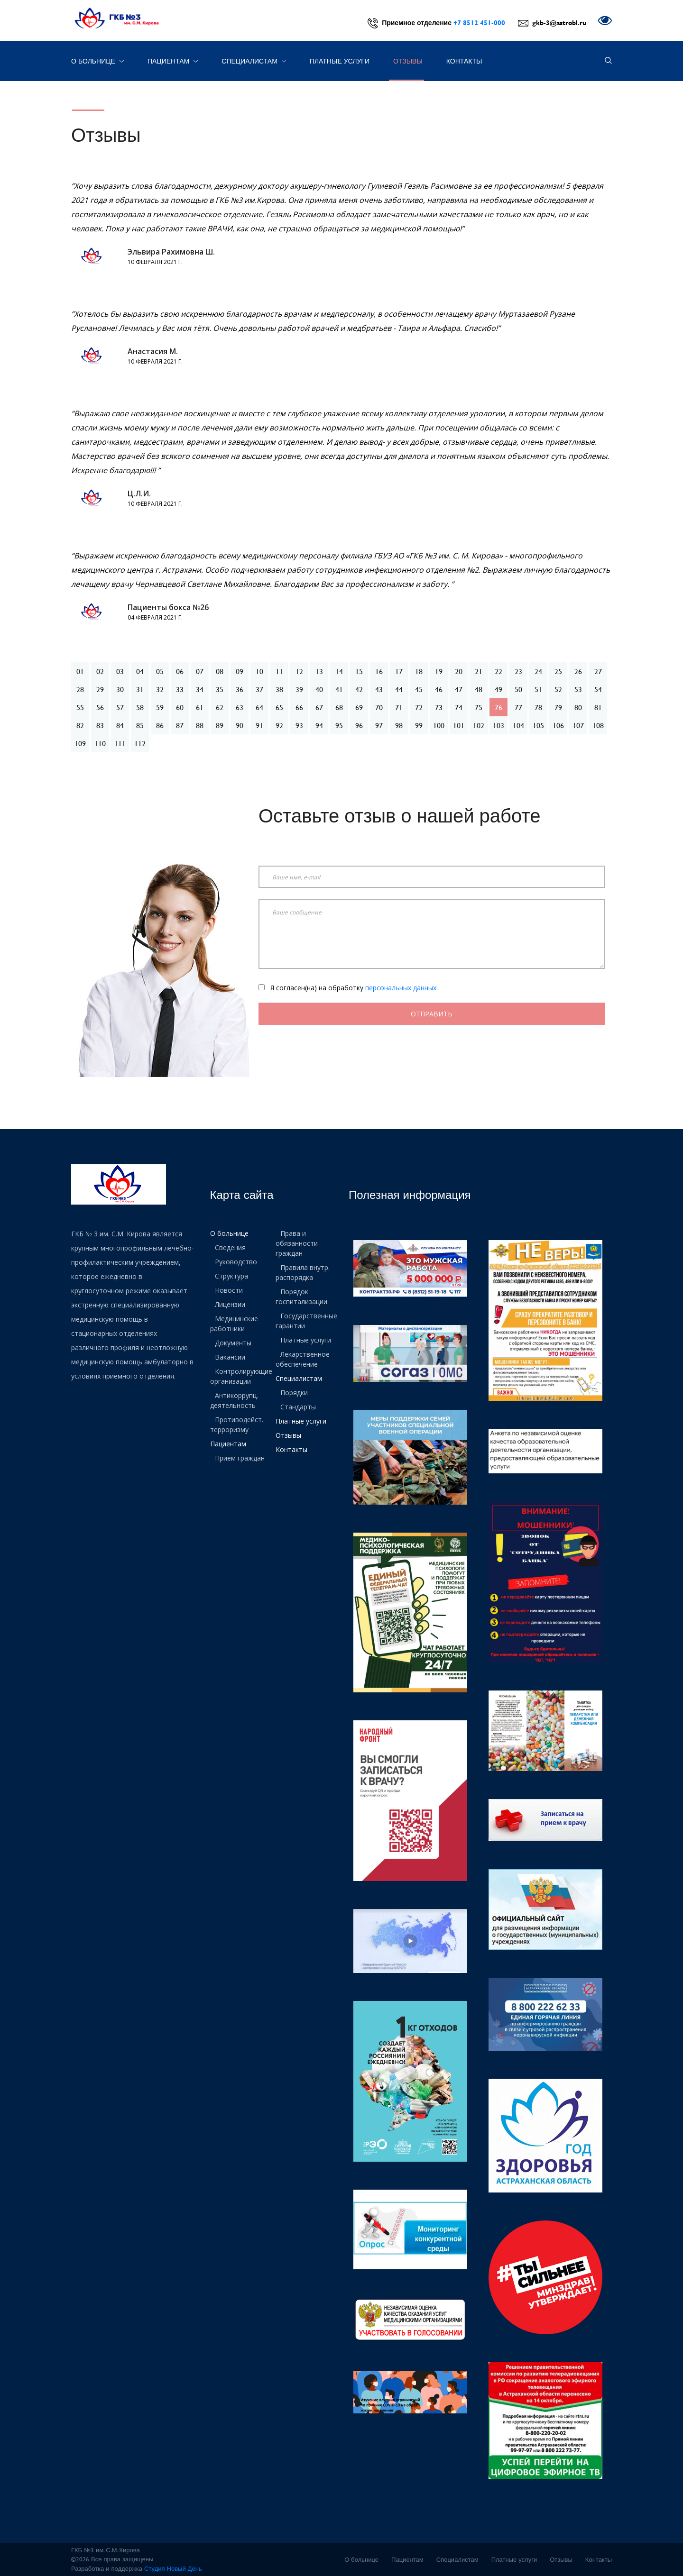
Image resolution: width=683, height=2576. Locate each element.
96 (359, 725)
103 (498, 725)
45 (419, 689)
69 (359, 707)
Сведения (230, 1247)
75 (478, 707)
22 (498, 671)
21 (478, 671)
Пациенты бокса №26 (168, 607)
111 (120, 743)
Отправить (431, 1013)
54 (598, 689)
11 (279, 671)
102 (478, 725)
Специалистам (254, 61)
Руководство (236, 1261)
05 (160, 671)
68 (339, 707)
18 (419, 671)
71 (399, 707)
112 (140, 743)
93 (299, 725)
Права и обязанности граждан (297, 1243)
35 (219, 689)
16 (379, 671)
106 (558, 725)
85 (140, 725)
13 (319, 671)
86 (160, 725)
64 (259, 707)
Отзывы (408, 61)
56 (100, 707)
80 (578, 707)
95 (339, 725)
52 (558, 689)
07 (199, 671)
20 (458, 671)
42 (359, 689)
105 (538, 725)
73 (439, 707)
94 (319, 725)
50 (518, 689)
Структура (231, 1275)
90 (239, 725)
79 (558, 707)
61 (199, 707)
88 (199, 725)
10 (259, 671)
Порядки (294, 1392)
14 (339, 671)
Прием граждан (240, 1457)
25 (558, 671)
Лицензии (230, 1304)
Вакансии (230, 1356)
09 (239, 671)
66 (299, 707)
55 (80, 707)
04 (140, 671)
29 (100, 689)
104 (518, 725)
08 (219, 671)
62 (219, 707)
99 (419, 725)
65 (279, 707)
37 (259, 689)
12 (299, 671)
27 (598, 671)
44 (399, 689)
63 (239, 707)
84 (120, 725)
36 (239, 689)
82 (80, 725)
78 (538, 707)
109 (80, 743)
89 (219, 725)
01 (80, 671)
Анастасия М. (153, 351)
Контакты (464, 61)
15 (359, 671)
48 (478, 689)
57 (120, 707)
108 (598, 725)
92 (279, 725)
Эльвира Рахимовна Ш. (171, 252)
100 (438, 725)
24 (538, 671)
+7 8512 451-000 (479, 22)
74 (458, 707)
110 (100, 743)
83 (100, 725)
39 (299, 689)
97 (379, 725)
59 (160, 707)
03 (120, 671)
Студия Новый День (173, 2568)
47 (458, 689)
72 (419, 707)
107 (578, 725)
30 (120, 689)
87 (180, 725)
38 (279, 689)
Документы (233, 1342)
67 (319, 707)
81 (598, 707)
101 (458, 725)
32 (160, 689)
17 (399, 671)
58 (140, 707)
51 (538, 689)
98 (399, 725)
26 (578, 671)
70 (379, 707)
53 (578, 689)
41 (339, 689)
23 (518, 671)
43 (379, 689)
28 (80, 689)
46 (439, 689)
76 (498, 707)
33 (180, 689)
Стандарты (298, 1406)
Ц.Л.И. (139, 493)
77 (518, 707)
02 (100, 671)
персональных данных (400, 987)
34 (199, 689)
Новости (229, 1290)
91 (259, 725)
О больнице (97, 61)
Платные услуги (339, 61)
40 (319, 689)
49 (498, 689)
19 (439, 671)
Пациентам (173, 61)
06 (180, 671)
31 (140, 689)
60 (180, 707)
